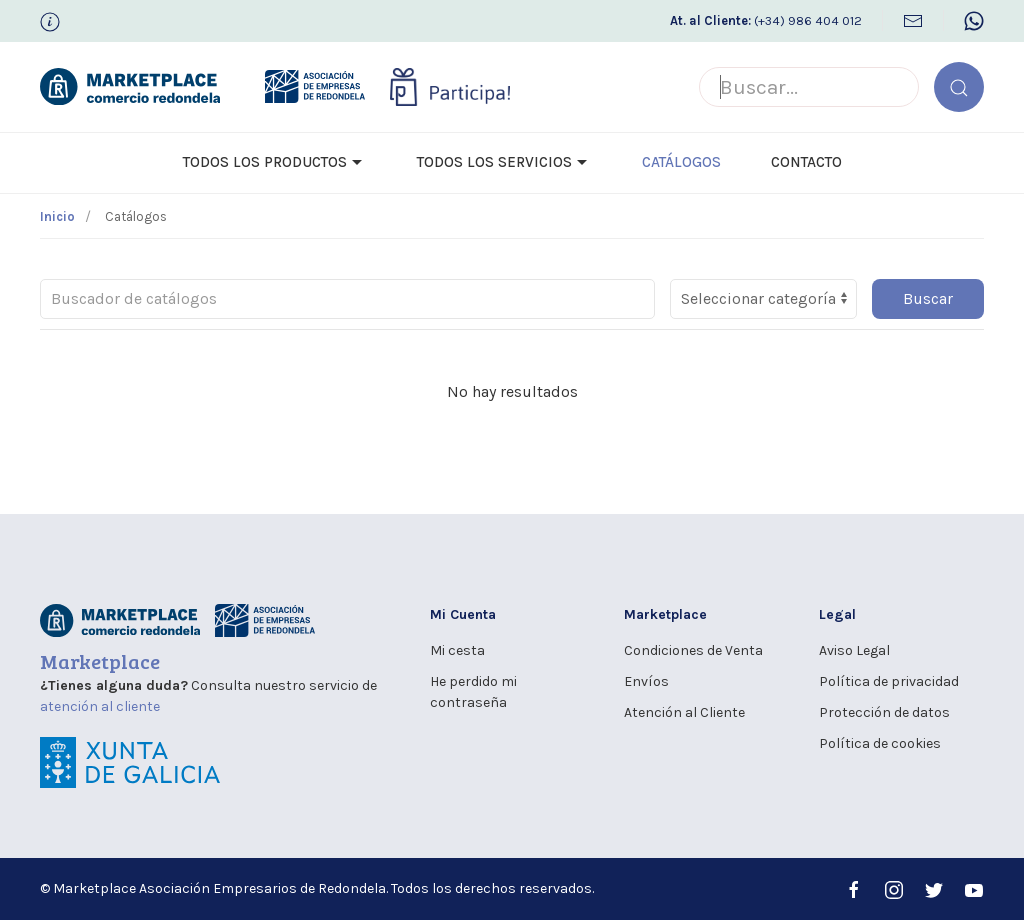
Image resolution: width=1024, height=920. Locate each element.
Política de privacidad (889, 681)
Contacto (806, 162)
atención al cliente (100, 706)
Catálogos (681, 162)
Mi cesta (457, 650)
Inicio (57, 216)
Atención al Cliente (684, 712)
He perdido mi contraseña (473, 692)
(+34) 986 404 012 (766, 20)
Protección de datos (884, 712)
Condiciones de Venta (693, 650)
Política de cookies (880, 743)
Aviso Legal (854, 650)
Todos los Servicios (504, 163)
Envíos (646, 681)
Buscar (928, 298)
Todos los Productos (275, 163)
